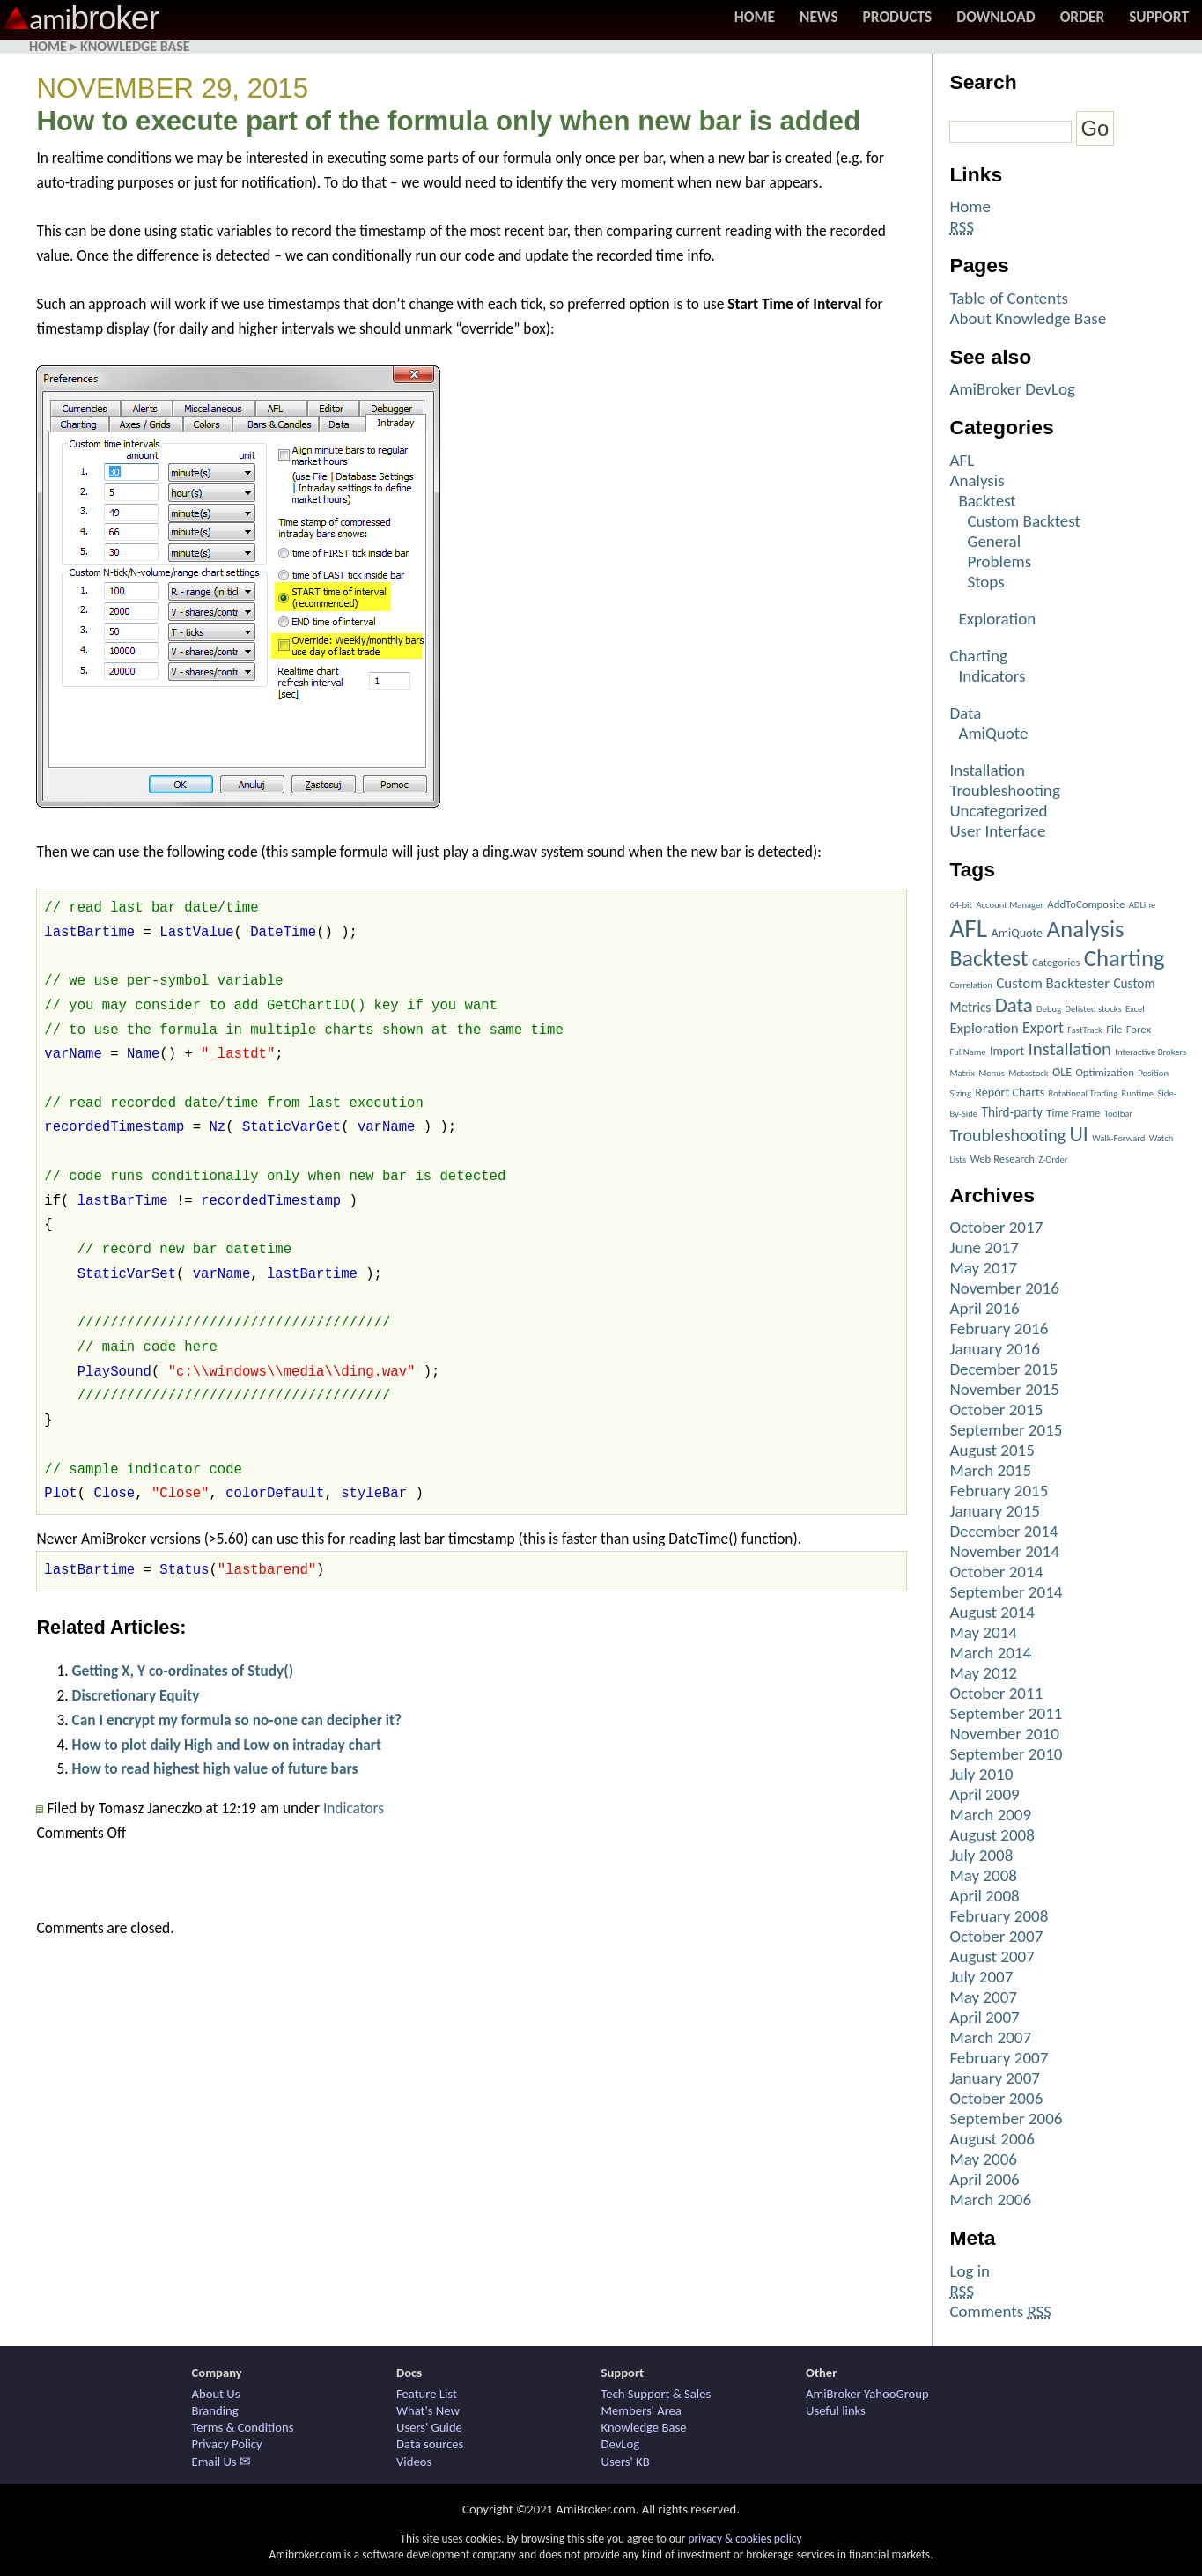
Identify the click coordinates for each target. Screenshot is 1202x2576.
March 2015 (990, 1470)
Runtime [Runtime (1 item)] (1137, 1093)
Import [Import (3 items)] (1007, 1051)
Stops (985, 582)
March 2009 (990, 1815)
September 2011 (1005, 1713)
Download (995, 16)
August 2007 (992, 1956)
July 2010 (981, 1774)
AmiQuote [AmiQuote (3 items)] (1017, 933)
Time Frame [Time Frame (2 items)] (1073, 1112)
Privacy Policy (227, 2444)
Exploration (997, 619)
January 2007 (994, 2078)
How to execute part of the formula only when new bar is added (448, 121)
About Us (216, 2394)
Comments (1000, 2311)
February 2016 (998, 1328)
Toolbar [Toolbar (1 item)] (1118, 1113)
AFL (961, 460)
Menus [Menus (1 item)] (991, 1073)
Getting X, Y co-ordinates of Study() (182, 1670)
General (994, 541)
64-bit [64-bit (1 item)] (960, 905)
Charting (978, 656)
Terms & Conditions (243, 2427)
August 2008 (992, 1835)
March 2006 (990, 2199)
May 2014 (983, 1632)
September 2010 (1005, 1754)
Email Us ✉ (221, 2461)
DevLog (620, 2444)
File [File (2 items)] (1114, 1029)
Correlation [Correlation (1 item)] (970, 985)
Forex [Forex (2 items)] (1138, 1029)
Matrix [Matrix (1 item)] (961, 1073)
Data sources (429, 2444)
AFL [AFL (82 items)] (968, 928)
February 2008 (998, 1916)
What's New (428, 2410)
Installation (987, 770)
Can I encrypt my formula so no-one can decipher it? (236, 1720)
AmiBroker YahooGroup (867, 2394)
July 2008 (981, 1855)
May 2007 (983, 1997)
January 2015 (994, 1511)
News (819, 16)
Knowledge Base (135, 46)
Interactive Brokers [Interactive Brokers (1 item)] (1150, 1052)
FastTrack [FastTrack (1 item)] (1084, 1030)
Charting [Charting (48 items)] (1124, 958)
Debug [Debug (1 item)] (1048, 1009)
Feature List (426, 2394)
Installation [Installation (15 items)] (1070, 1048)
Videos (413, 2461)
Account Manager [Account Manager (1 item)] (1009, 905)
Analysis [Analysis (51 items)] (1085, 928)
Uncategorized (998, 811)
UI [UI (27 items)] (1078, 1134)
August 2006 (992, 2139)
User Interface (997, 831)
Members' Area (641, 2410)
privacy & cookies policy (744, 2538)
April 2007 (984, 2017)
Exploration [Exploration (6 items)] (983, 1028)
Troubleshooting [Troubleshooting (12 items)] (1007, 1135)
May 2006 (983, 2159)
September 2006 (1005, 2118)
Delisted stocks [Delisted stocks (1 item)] (1094, 1009)
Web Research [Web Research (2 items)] (1002, 1158)
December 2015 (1003, 1369)
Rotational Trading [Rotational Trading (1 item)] (1083, 1093)
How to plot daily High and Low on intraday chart (225, 1744)
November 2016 (1003, 1288)
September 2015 (1005, 1430)
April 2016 (984, 1308)
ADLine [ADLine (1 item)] (1142, 905)
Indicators (353, 1808)
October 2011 (996, 1693)
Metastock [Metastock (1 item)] (1028, 1073)
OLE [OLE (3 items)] (1062, 1072)
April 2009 (984, 1794)
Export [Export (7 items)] (1043, 1027)
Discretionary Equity (135, 1695)
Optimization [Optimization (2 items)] (1104, 1072)
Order (1082, 16)
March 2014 (990, 1652)
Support (1159, 16)
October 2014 (996, 1571)
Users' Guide (429, 2427)
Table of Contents (1008, 298)
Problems (999, 561)
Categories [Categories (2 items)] (1056, 962)
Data (965, 713)
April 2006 (984, 2179)
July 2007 (981, 1977)
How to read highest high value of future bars (214, 1768)
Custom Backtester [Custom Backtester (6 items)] (1053, 983)
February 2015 (998, 1490)
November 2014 (1003, 1551)
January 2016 (994, 1349)
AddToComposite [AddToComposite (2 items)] (1086, 904)
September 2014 (1005, 1592)
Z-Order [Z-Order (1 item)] (1052, 1159)
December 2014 (1003, 1531)
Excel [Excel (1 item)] (1135, 1009)
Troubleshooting (1004, 790)
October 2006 (996, 2098)
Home (754, 16)
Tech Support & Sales (656, 2394)
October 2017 (996, 1227)
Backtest (986, 501)
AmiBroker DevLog (1012, 389)
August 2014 (992, 1612)
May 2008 (983, 1875)
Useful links (836, 2410)
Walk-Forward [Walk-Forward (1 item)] (1118, 1138)
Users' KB (625, 2461)
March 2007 (990, 2037)
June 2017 (984, 1247)
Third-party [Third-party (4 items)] (1011, 1111)
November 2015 (1003, 1389)
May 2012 (983, 1673)
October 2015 (996, 1409)
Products (898, 16)
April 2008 (984, 1896)
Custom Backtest (1023, 521)
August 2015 (992, 1450)
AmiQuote (993, 733)
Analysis (976, 480)
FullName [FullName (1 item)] (967, 1052)
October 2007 (996, 1936)
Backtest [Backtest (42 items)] (988, 958)
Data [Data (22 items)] (1014, 1005)
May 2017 (983, 1268)
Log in (969, 2271)
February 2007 (998, 2058)
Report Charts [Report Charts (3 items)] (1009, 1092)
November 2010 (1003, 1733)
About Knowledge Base (1027, 318)
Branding (215, 2410)
